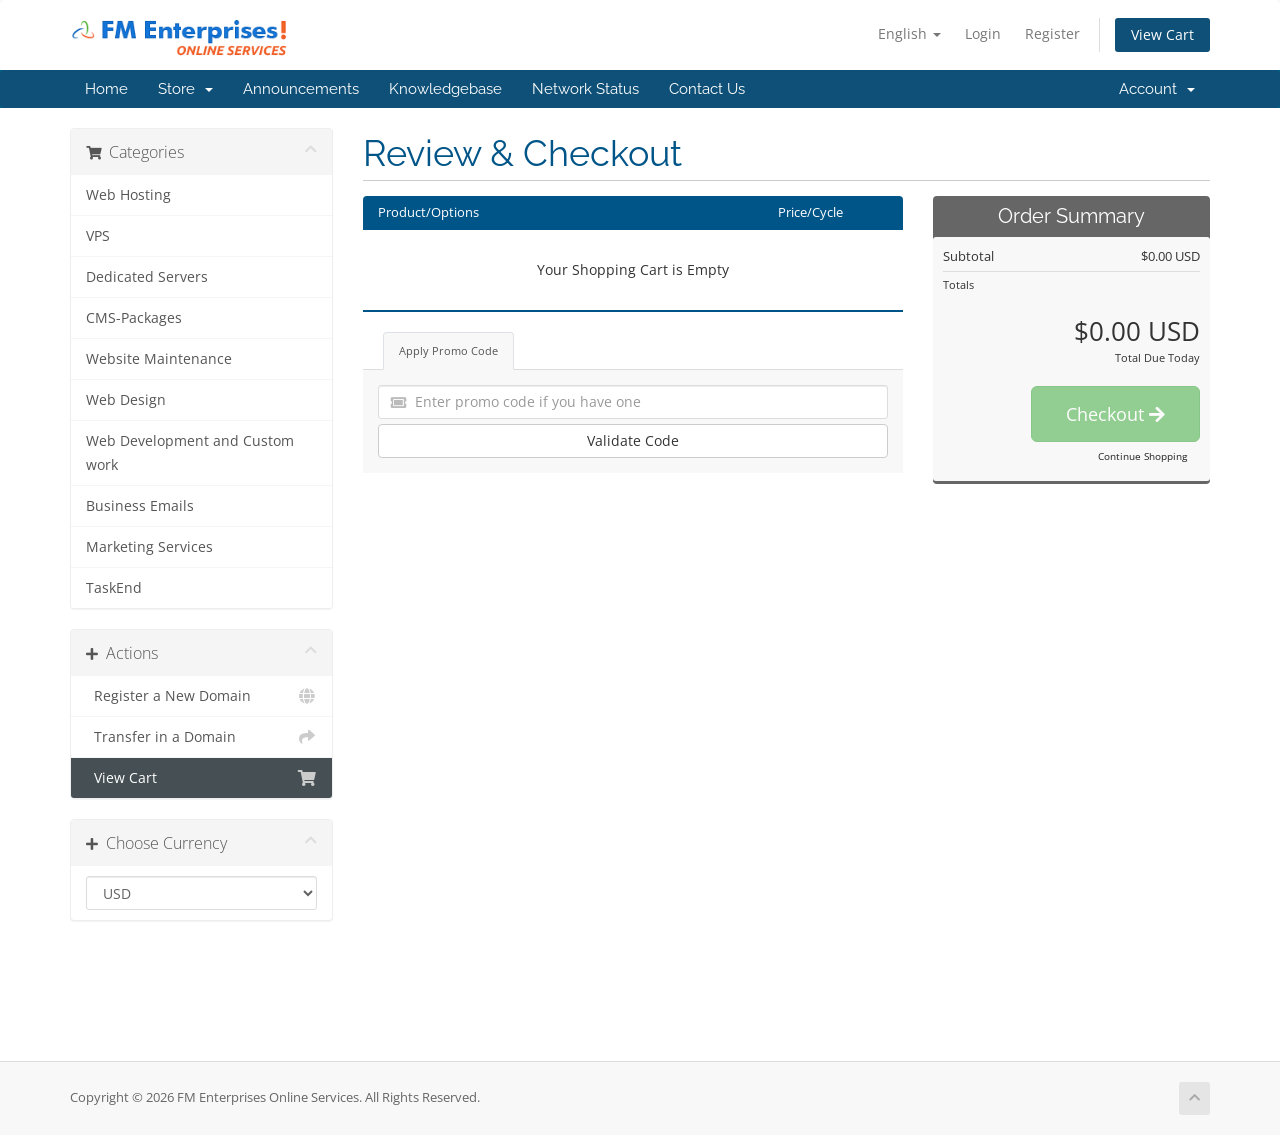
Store (185, 89)
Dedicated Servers (147, 277)
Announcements (301, 89)
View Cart (1162, 34)
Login (983, 33)
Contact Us (707, 89)
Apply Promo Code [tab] (448, 350)
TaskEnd (114, 588)
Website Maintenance (159, 359)
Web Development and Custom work (190, 453)
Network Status (585, 89)
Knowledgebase (445, 89)
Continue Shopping (1142, 456)
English (909, 33)
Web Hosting (128, 195)
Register (1052, 33)
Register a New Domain (201, 696)
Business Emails (140, 506)
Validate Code (633, 440)
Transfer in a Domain (201, 737)
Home (106, 89)
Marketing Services (149, 547)
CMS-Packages (134, 318)
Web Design (126, 400)
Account (1157, 89)
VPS (98, 236)
